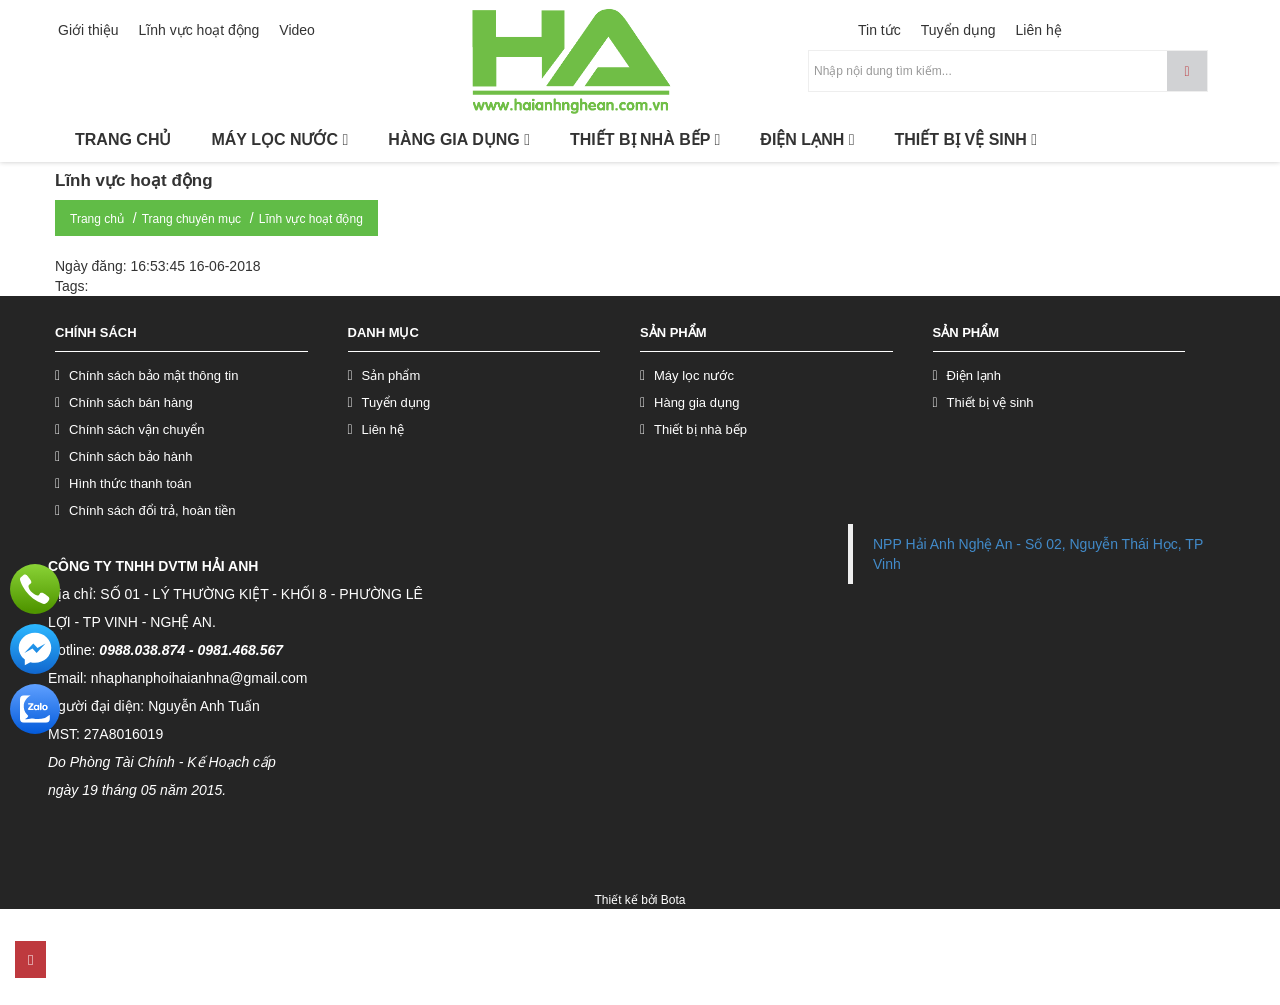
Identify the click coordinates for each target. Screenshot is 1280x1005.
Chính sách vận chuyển (136, 429)
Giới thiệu (88, 30)
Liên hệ (1039, 30)
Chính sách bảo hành (130, 456)
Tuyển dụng (958, 30)
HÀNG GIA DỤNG (459, 139)
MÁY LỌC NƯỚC (279, 139)
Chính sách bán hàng (131, 402)
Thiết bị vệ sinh (990, 402)
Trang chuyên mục (191, 219)
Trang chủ (97, 219)
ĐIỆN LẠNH (807, 139)
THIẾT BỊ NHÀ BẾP (645, 139)
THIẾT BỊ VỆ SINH (966, 139)
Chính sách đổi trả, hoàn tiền (152, 510)
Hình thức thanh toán (130, 483)
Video (297, 30)
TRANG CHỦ (123, 139)
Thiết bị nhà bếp (700, 429)
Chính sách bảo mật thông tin (153, 375)
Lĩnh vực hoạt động (199, 30)
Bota (673, 900)
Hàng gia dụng (696, 402)
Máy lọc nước (694, 375)
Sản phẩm (391, 375)
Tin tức (879, 30)
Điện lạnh (974, 375)
